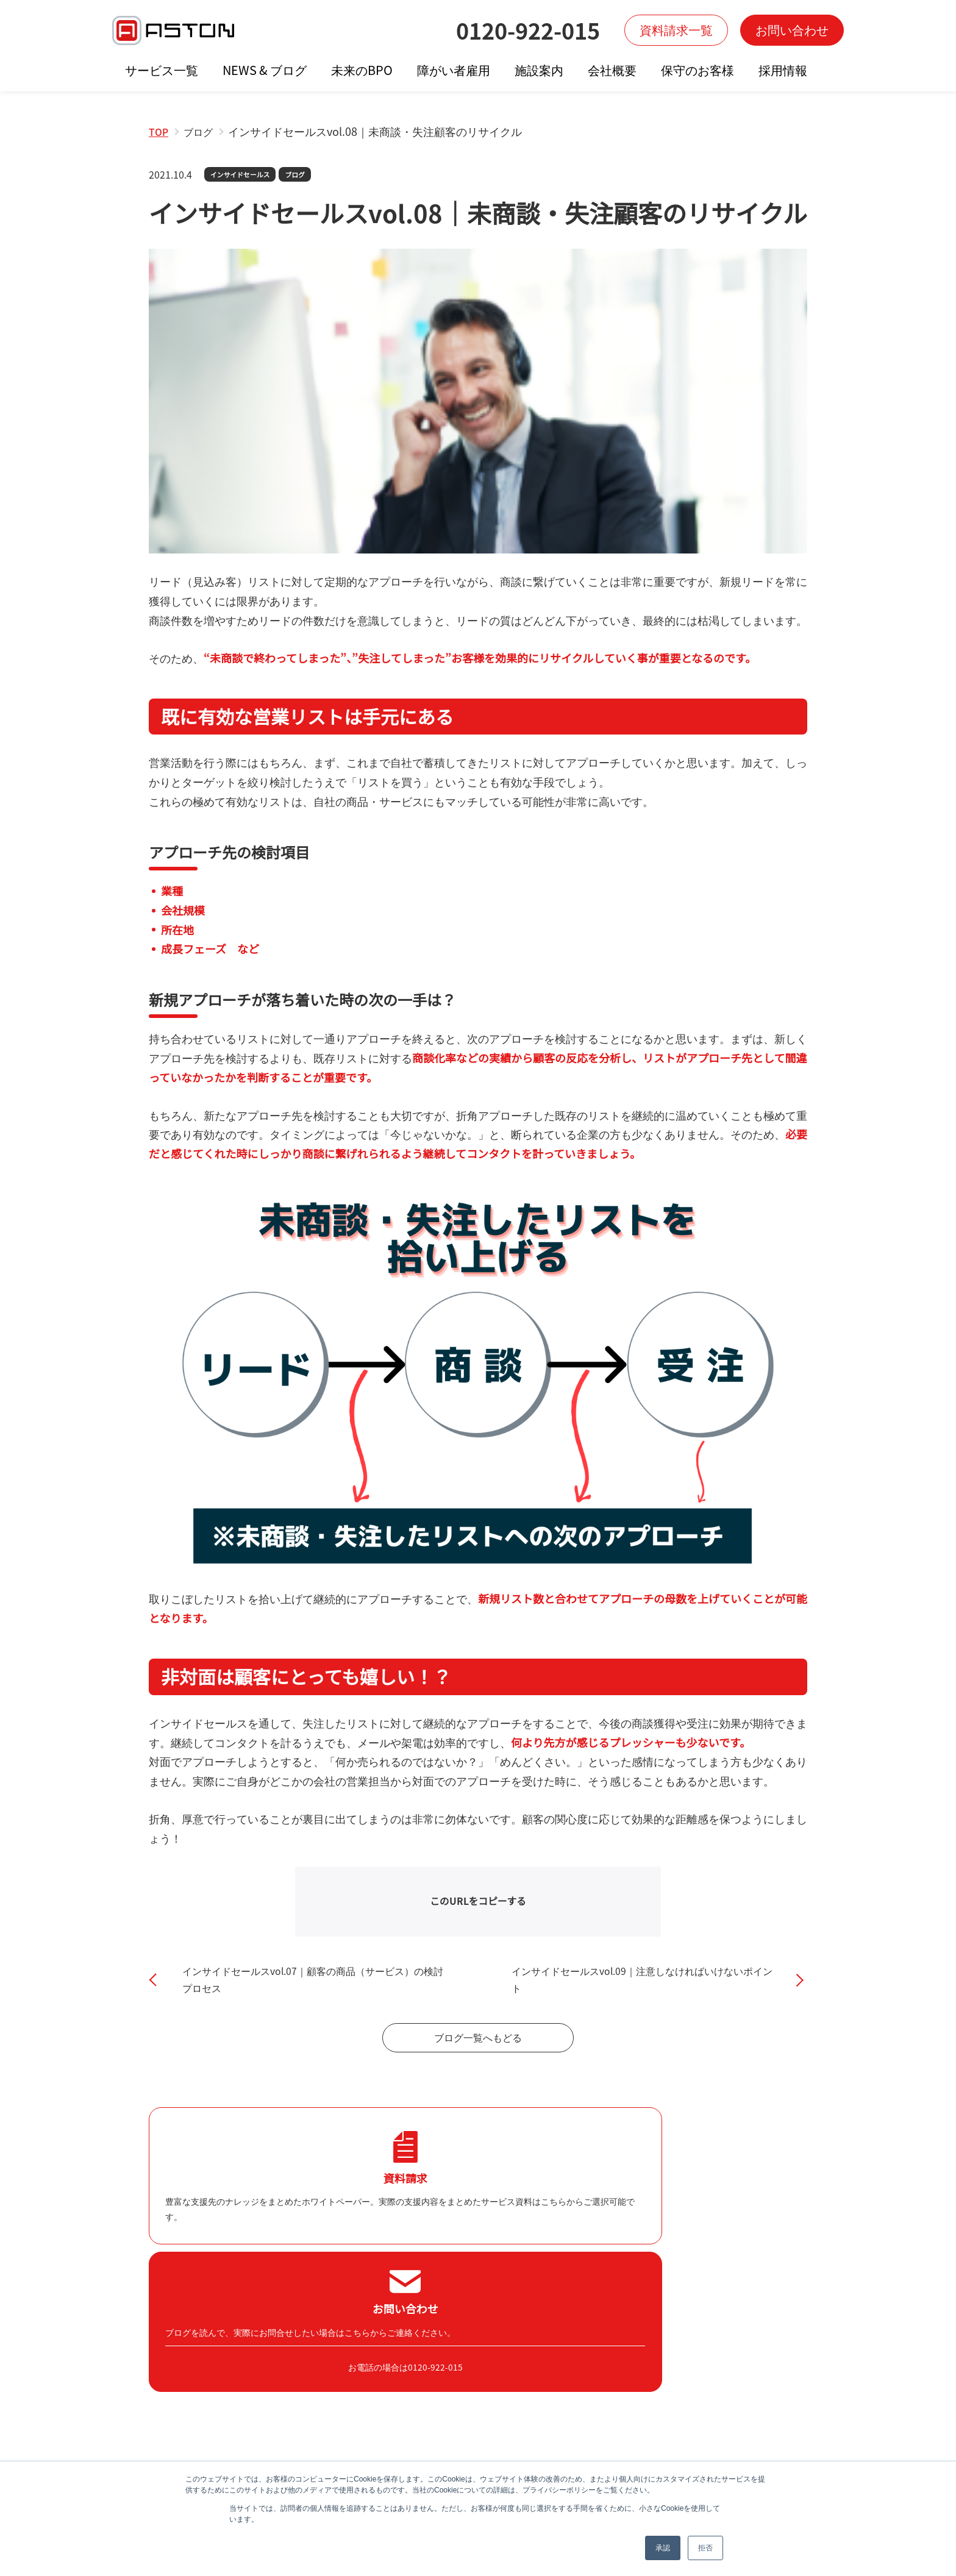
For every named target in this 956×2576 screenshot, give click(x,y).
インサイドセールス (243, 174)
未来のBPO (362, 70)
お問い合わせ (792, 29)
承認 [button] (662, 2548)
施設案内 (539, 70)
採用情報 (782, 70)
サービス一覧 (161, 70)
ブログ (302, 174)
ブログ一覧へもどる (478, 2057)
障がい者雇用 (453, 70)
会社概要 (612, 70)
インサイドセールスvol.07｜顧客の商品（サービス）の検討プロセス (309, 1988)
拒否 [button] (705, 2548)
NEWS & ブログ (265, 70)
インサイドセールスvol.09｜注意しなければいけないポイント (638, 1988)
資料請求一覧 (676, 29)
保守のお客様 (697, 70)
